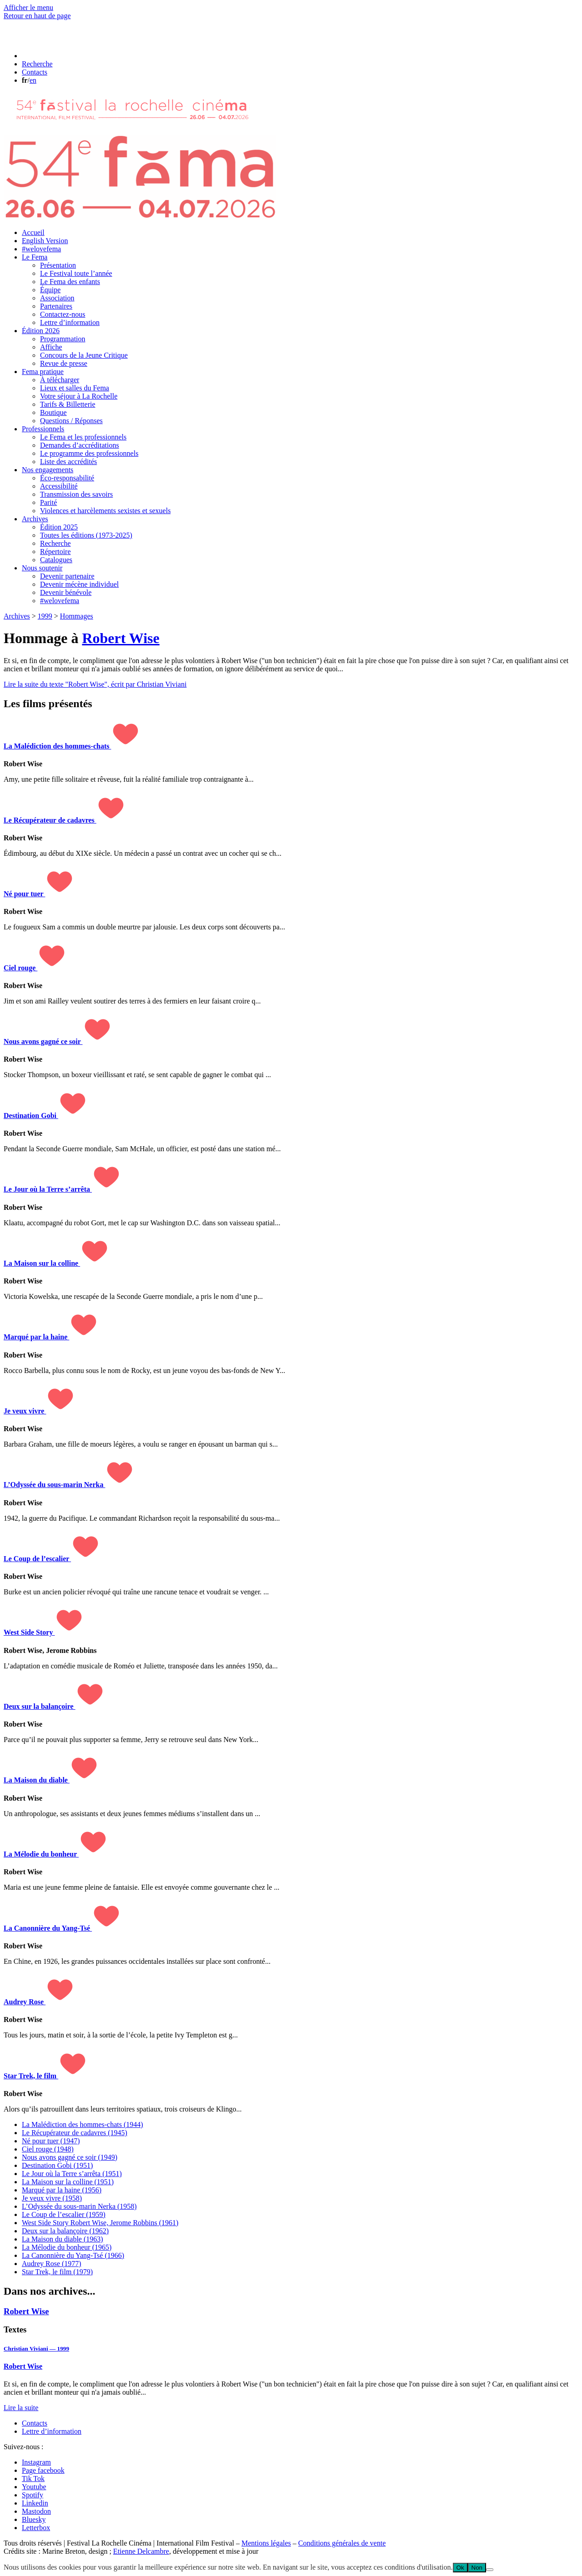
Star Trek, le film (31, 2076)
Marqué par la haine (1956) (61, 2190)
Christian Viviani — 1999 (36, 2348)
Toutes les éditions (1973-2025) (86, 535)
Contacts (34, 2423)
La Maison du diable (37, 1780)
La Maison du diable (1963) (62, 2239)
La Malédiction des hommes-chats (57, 746)
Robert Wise (120, 638)
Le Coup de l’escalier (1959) (63, 2214)
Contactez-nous (62, 314)
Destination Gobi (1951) (57, 2165)
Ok (460, 2567)
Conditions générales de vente (342, 2543)
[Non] (489, 2569)
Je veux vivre (25, 1411)
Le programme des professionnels (89, 453)
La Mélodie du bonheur (41, 1854)
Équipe (50, 290)
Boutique (53, 412)
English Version (45, 241)
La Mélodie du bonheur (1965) (66, 2247)
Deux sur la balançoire (39, 1706)
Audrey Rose (24, 2002)
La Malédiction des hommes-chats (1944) (82, 2124)
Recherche (55, 543)
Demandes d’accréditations (79, 445)
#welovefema (41, 249)
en (33, 80)
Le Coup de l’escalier (37, 1559)
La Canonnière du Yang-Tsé (48, 1928)
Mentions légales (266, 2543)
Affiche (51, 347)
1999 (45, 616)
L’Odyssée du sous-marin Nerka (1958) (79, 2206)
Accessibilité (59, 486)
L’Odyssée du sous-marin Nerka (54, 1484)
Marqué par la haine (36, 1337)
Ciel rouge (20, 968)
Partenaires (56, 306)
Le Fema (34, 257)
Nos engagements (47, 470)
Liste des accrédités (68, 461)
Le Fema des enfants (70, 281)
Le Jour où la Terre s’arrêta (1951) (72, 2173)
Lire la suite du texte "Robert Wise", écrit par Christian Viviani (95, 684)
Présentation (58, 265)
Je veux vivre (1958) (52, 2198)
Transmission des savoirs (76, 494)
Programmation (62, 339)
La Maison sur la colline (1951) (68, 2182)
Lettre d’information (70, 322)
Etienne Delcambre (141, 2551)
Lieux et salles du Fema (74, 388)
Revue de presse (63, 363)
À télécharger (59, 380)
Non (477, 2567)
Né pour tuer (24, 894)
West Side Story (29, 1632)
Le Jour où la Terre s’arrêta (48, 1189)
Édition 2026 (41, 330)
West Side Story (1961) (100, 2223)
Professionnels (43, 429)
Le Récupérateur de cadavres (50, 820)
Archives (35, 519)
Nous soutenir (42, 568)
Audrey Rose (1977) (51, 2263)
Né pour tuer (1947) (51, 2141)
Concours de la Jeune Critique (84, 355)
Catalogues (56, 560)
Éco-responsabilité (67, 478)
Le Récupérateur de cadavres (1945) (74, 2133)
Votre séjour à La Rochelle (78, 396)
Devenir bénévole (65, 592)
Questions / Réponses (71, 420)
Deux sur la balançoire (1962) (65, 2231)
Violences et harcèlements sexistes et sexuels (105, 510)
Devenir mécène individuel (79, 584)
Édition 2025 (59, 527)
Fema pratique (43, 371)
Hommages (76, 616)
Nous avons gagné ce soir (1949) (69, 2157)
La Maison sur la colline (42, 1263)
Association (57, 298)
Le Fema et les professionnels (83, 437)
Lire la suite (21, 2407)
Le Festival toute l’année (76, 273)
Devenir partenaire (67, 576)
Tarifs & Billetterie (67, 404)
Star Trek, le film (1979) (57, 2272)
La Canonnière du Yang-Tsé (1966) (73, 2255)
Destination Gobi (31, 1115)
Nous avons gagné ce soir (43, 1041)
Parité (48, 502)
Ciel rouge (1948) (48, 2149)
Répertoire (55, 551)
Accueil (33, 232)
